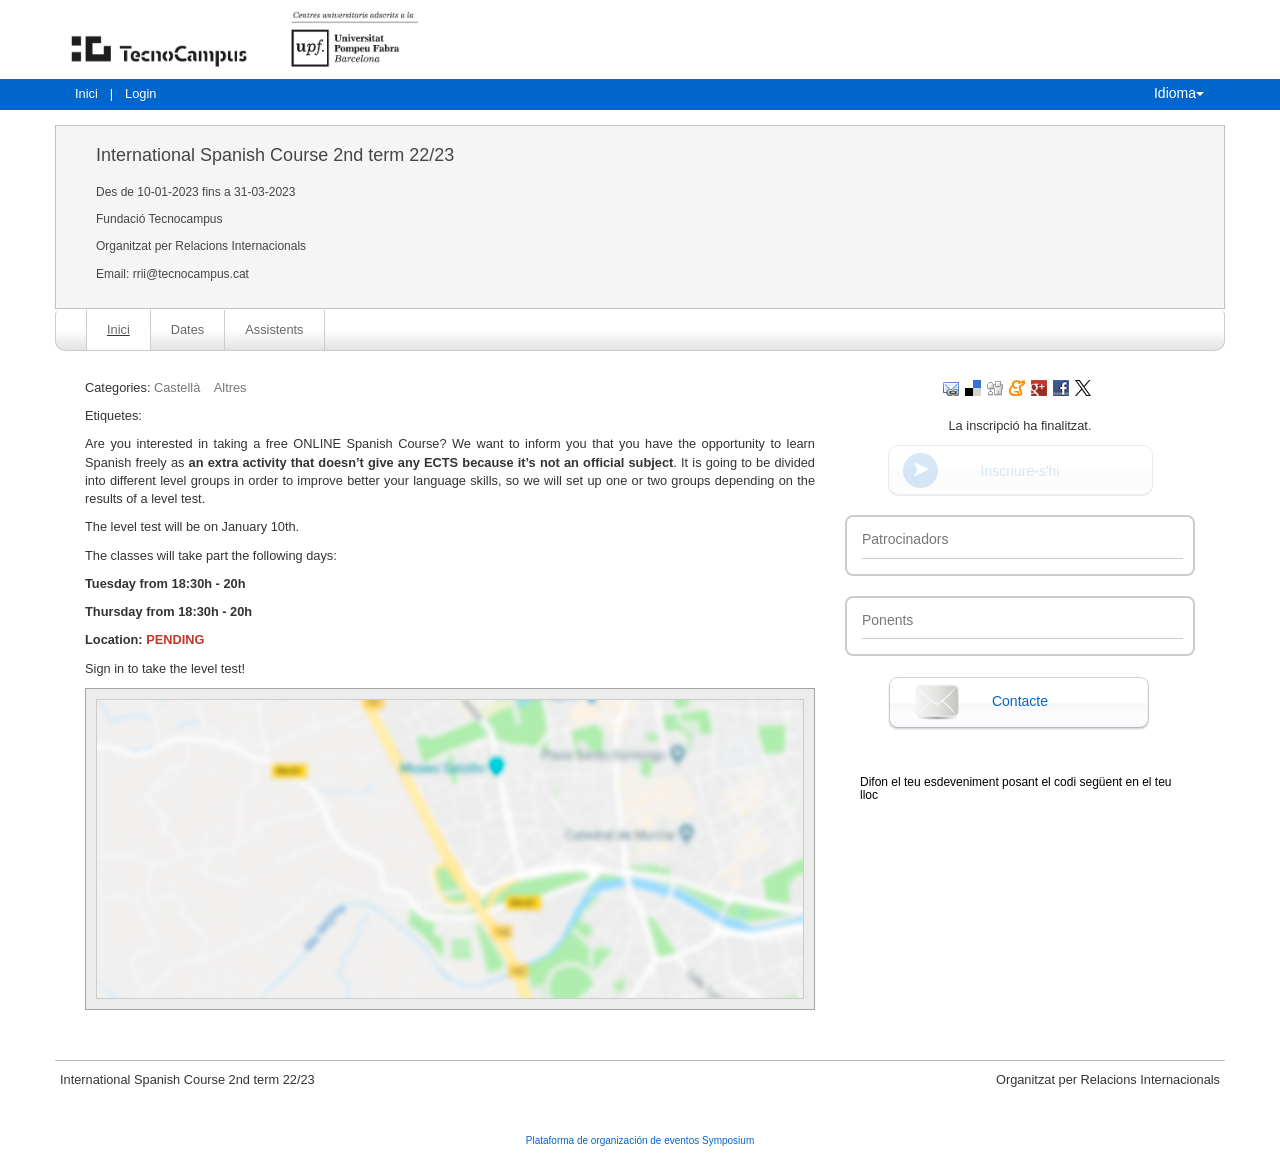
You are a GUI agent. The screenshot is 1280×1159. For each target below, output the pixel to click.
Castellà (177, 387)
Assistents (274, 329)
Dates (187, 329)
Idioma (1179, 93)
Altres (230, 387)
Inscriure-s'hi (1020, 471)
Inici (86, 93)
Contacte (1020, 701)
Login (140, 93)
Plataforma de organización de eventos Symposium (640, 1140)
